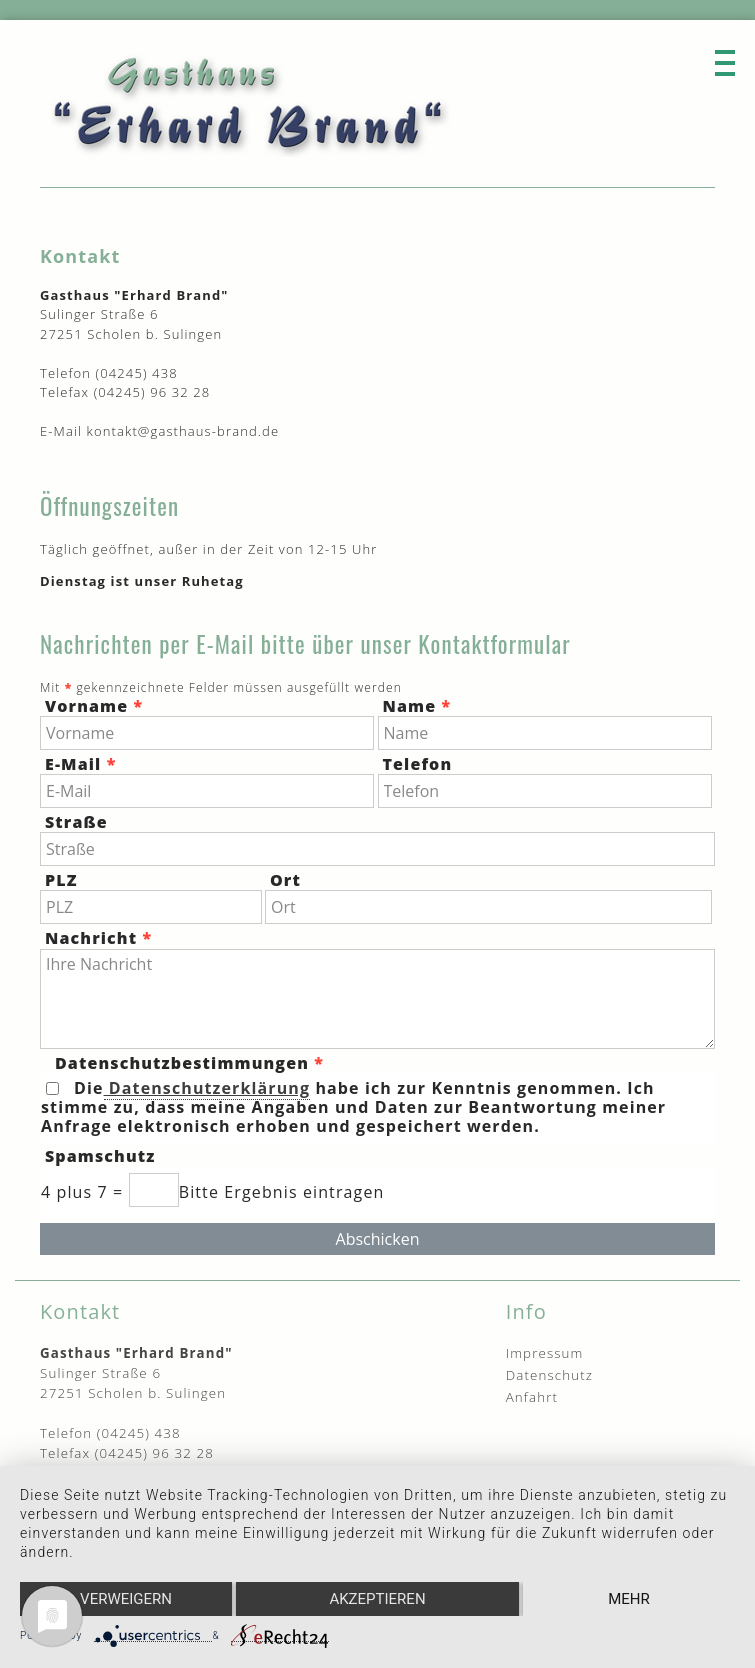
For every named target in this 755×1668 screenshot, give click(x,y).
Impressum (545, 1353)
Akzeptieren (377, 1599)
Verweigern (126, 1599)
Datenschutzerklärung (207, 1088)
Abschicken (378, 1239)
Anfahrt (532, 1397)
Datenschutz (549, 1375)
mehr (629, 1599)
